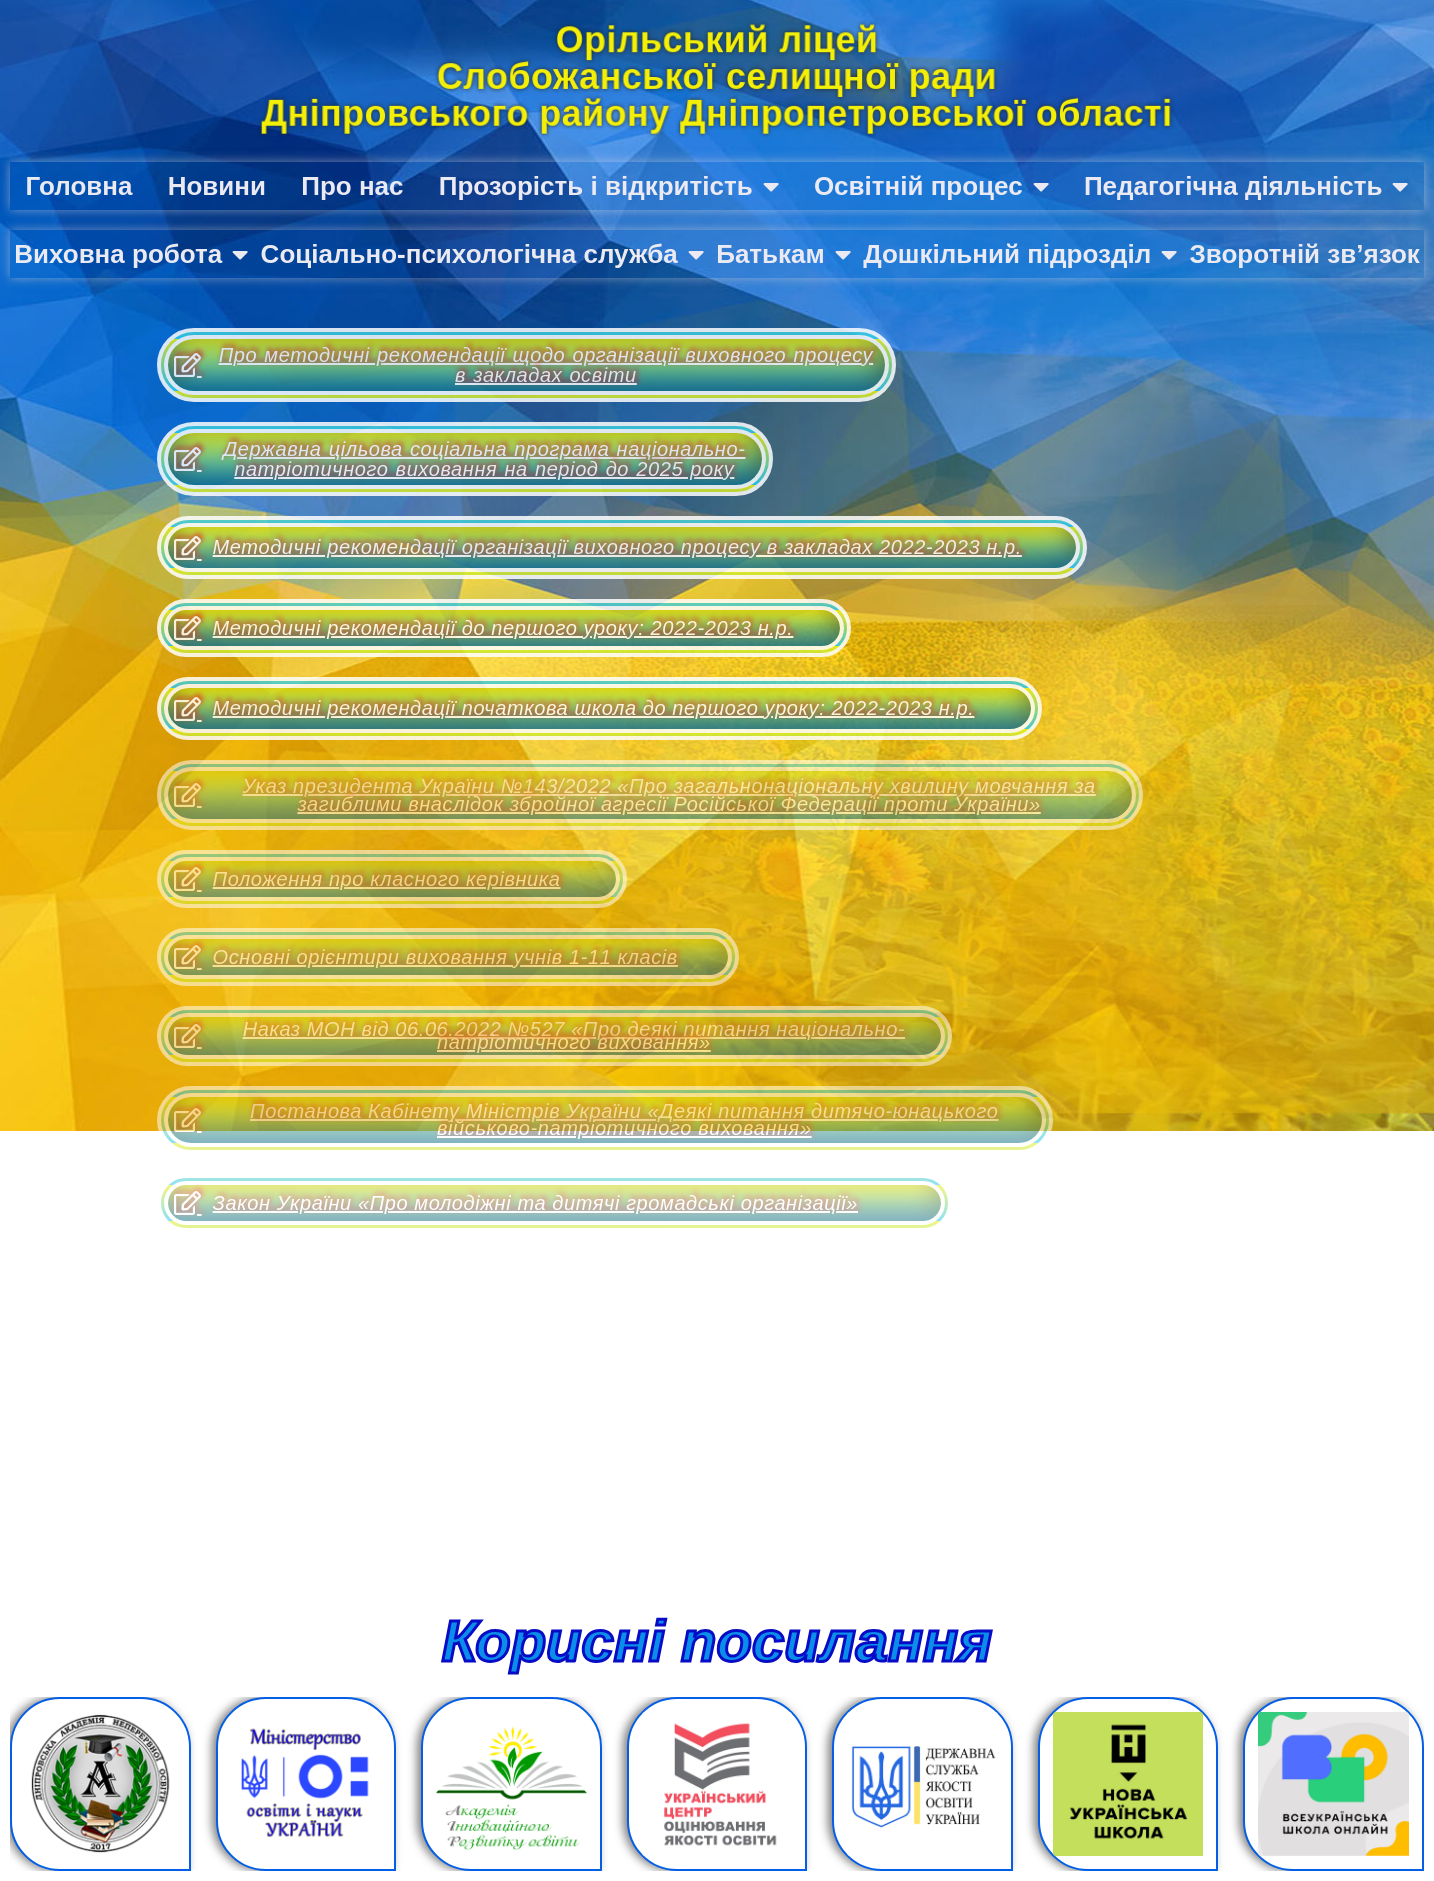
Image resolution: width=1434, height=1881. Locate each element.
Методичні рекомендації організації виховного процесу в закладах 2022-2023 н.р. (598, 548)
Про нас (352, 186)
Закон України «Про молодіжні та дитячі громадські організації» (516, 1203)
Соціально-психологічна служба (482, 254)
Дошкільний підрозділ (1020, 254)
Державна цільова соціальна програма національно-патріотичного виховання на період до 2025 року (459, 459)
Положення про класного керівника (367, 879)
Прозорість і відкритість (609, 186)
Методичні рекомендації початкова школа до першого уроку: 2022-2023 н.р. (574, 709)
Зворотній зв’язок (1305, 254)
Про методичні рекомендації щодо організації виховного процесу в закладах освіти (523, 365)
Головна (79, 186)
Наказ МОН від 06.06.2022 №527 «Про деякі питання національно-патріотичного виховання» (539, 1035)
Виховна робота (131, 254)
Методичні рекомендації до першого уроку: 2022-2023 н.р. (483, 628)
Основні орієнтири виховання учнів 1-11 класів (426, 957)
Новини (217, 186)
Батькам (783, 254)
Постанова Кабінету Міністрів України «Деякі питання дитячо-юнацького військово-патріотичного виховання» (586, 1119)
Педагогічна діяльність (1246, 186)
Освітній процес (931, 186)
